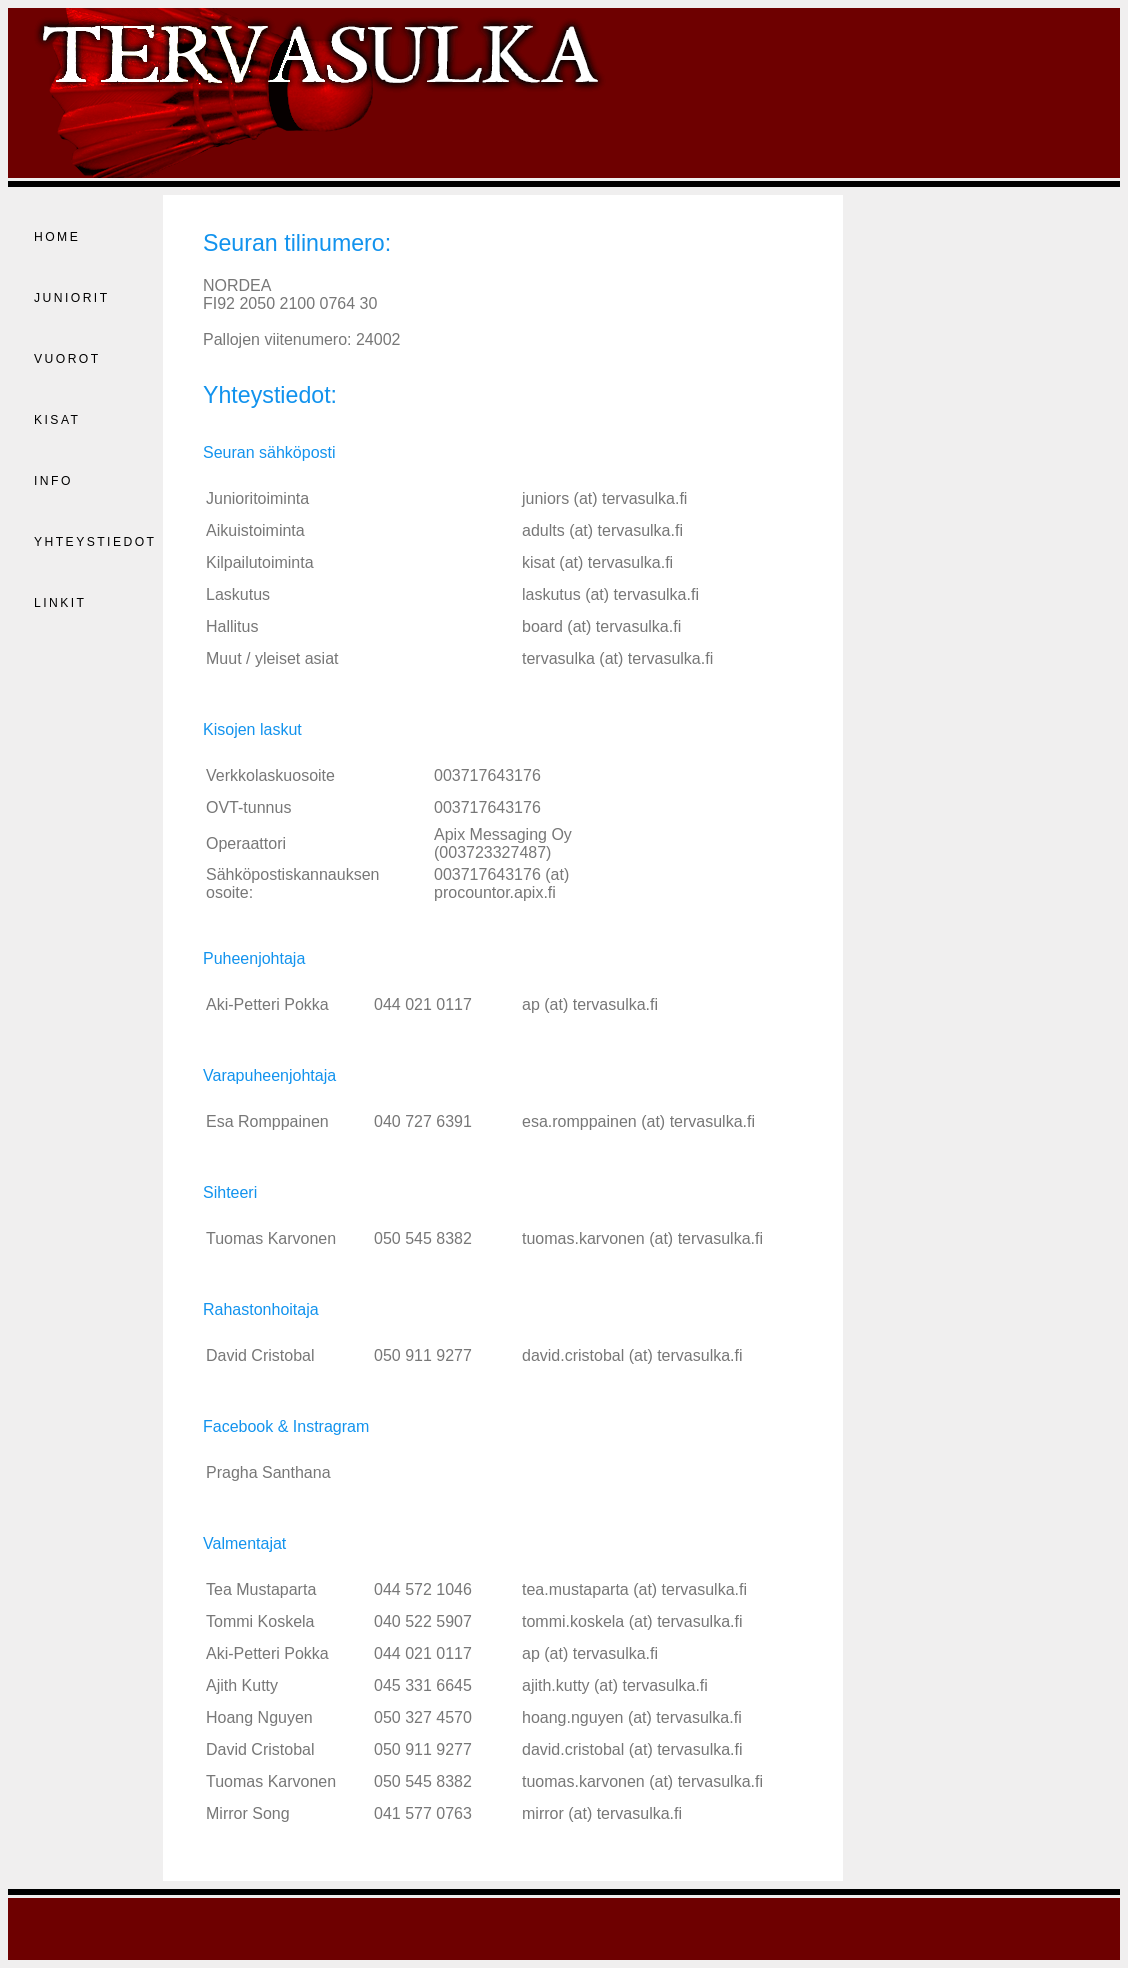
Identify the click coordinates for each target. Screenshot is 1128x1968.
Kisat (57, 420)
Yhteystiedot (95, 542)
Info (53, 481)
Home (57, 237)
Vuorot (67, 359)
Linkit (60, 603)
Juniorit (72, 298)
